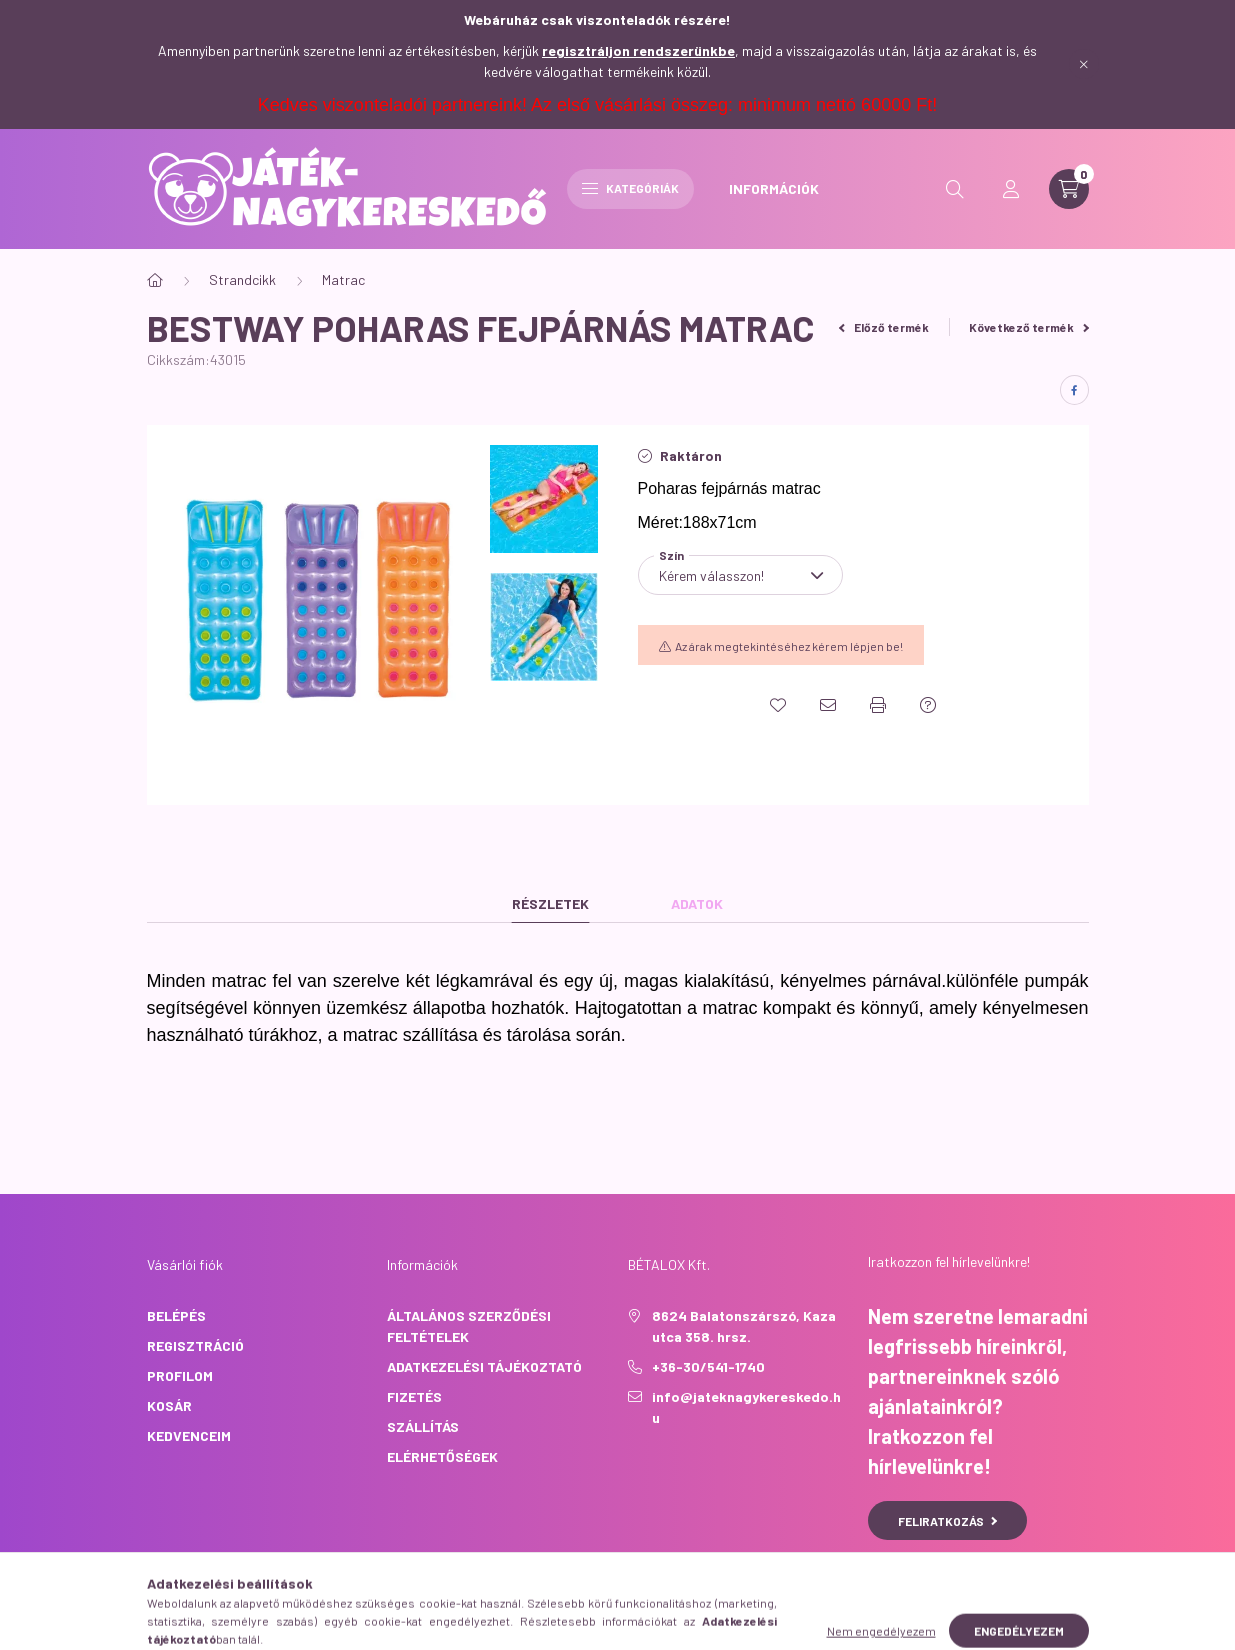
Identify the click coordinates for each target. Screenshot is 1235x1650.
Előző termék (884, 327)
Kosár (169, 1405)
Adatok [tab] (697, 903)
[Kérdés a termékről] (928, 705)
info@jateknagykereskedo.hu (746, 1407)
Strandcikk (242, 279)
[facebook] (1074, 390)
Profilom (180, 1375)
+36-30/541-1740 (708, 1366)
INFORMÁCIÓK (774, 188)
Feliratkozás (947, 1521)
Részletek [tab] (550, 903)
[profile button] (1011, 189)
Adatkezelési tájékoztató (484, 1366)
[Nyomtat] (878, 705)
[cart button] (1069, 189)
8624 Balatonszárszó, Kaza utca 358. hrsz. (744, 1326)
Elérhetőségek (442, 1456)
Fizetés (414, 1396)
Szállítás (423, 1426)
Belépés (176, 1315)
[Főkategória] (155, 280)
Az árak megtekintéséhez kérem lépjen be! (789, 646)
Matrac (343, 279)
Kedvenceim (189, 1435)
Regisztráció (195, 1345)
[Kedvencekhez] (778, 705)
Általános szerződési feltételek (469, 1326)
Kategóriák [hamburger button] (630, 188)
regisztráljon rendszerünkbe (638, 50)
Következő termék (1029, 327)
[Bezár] (1084, 64)
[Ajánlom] (828, 705)
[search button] (955, 189)
